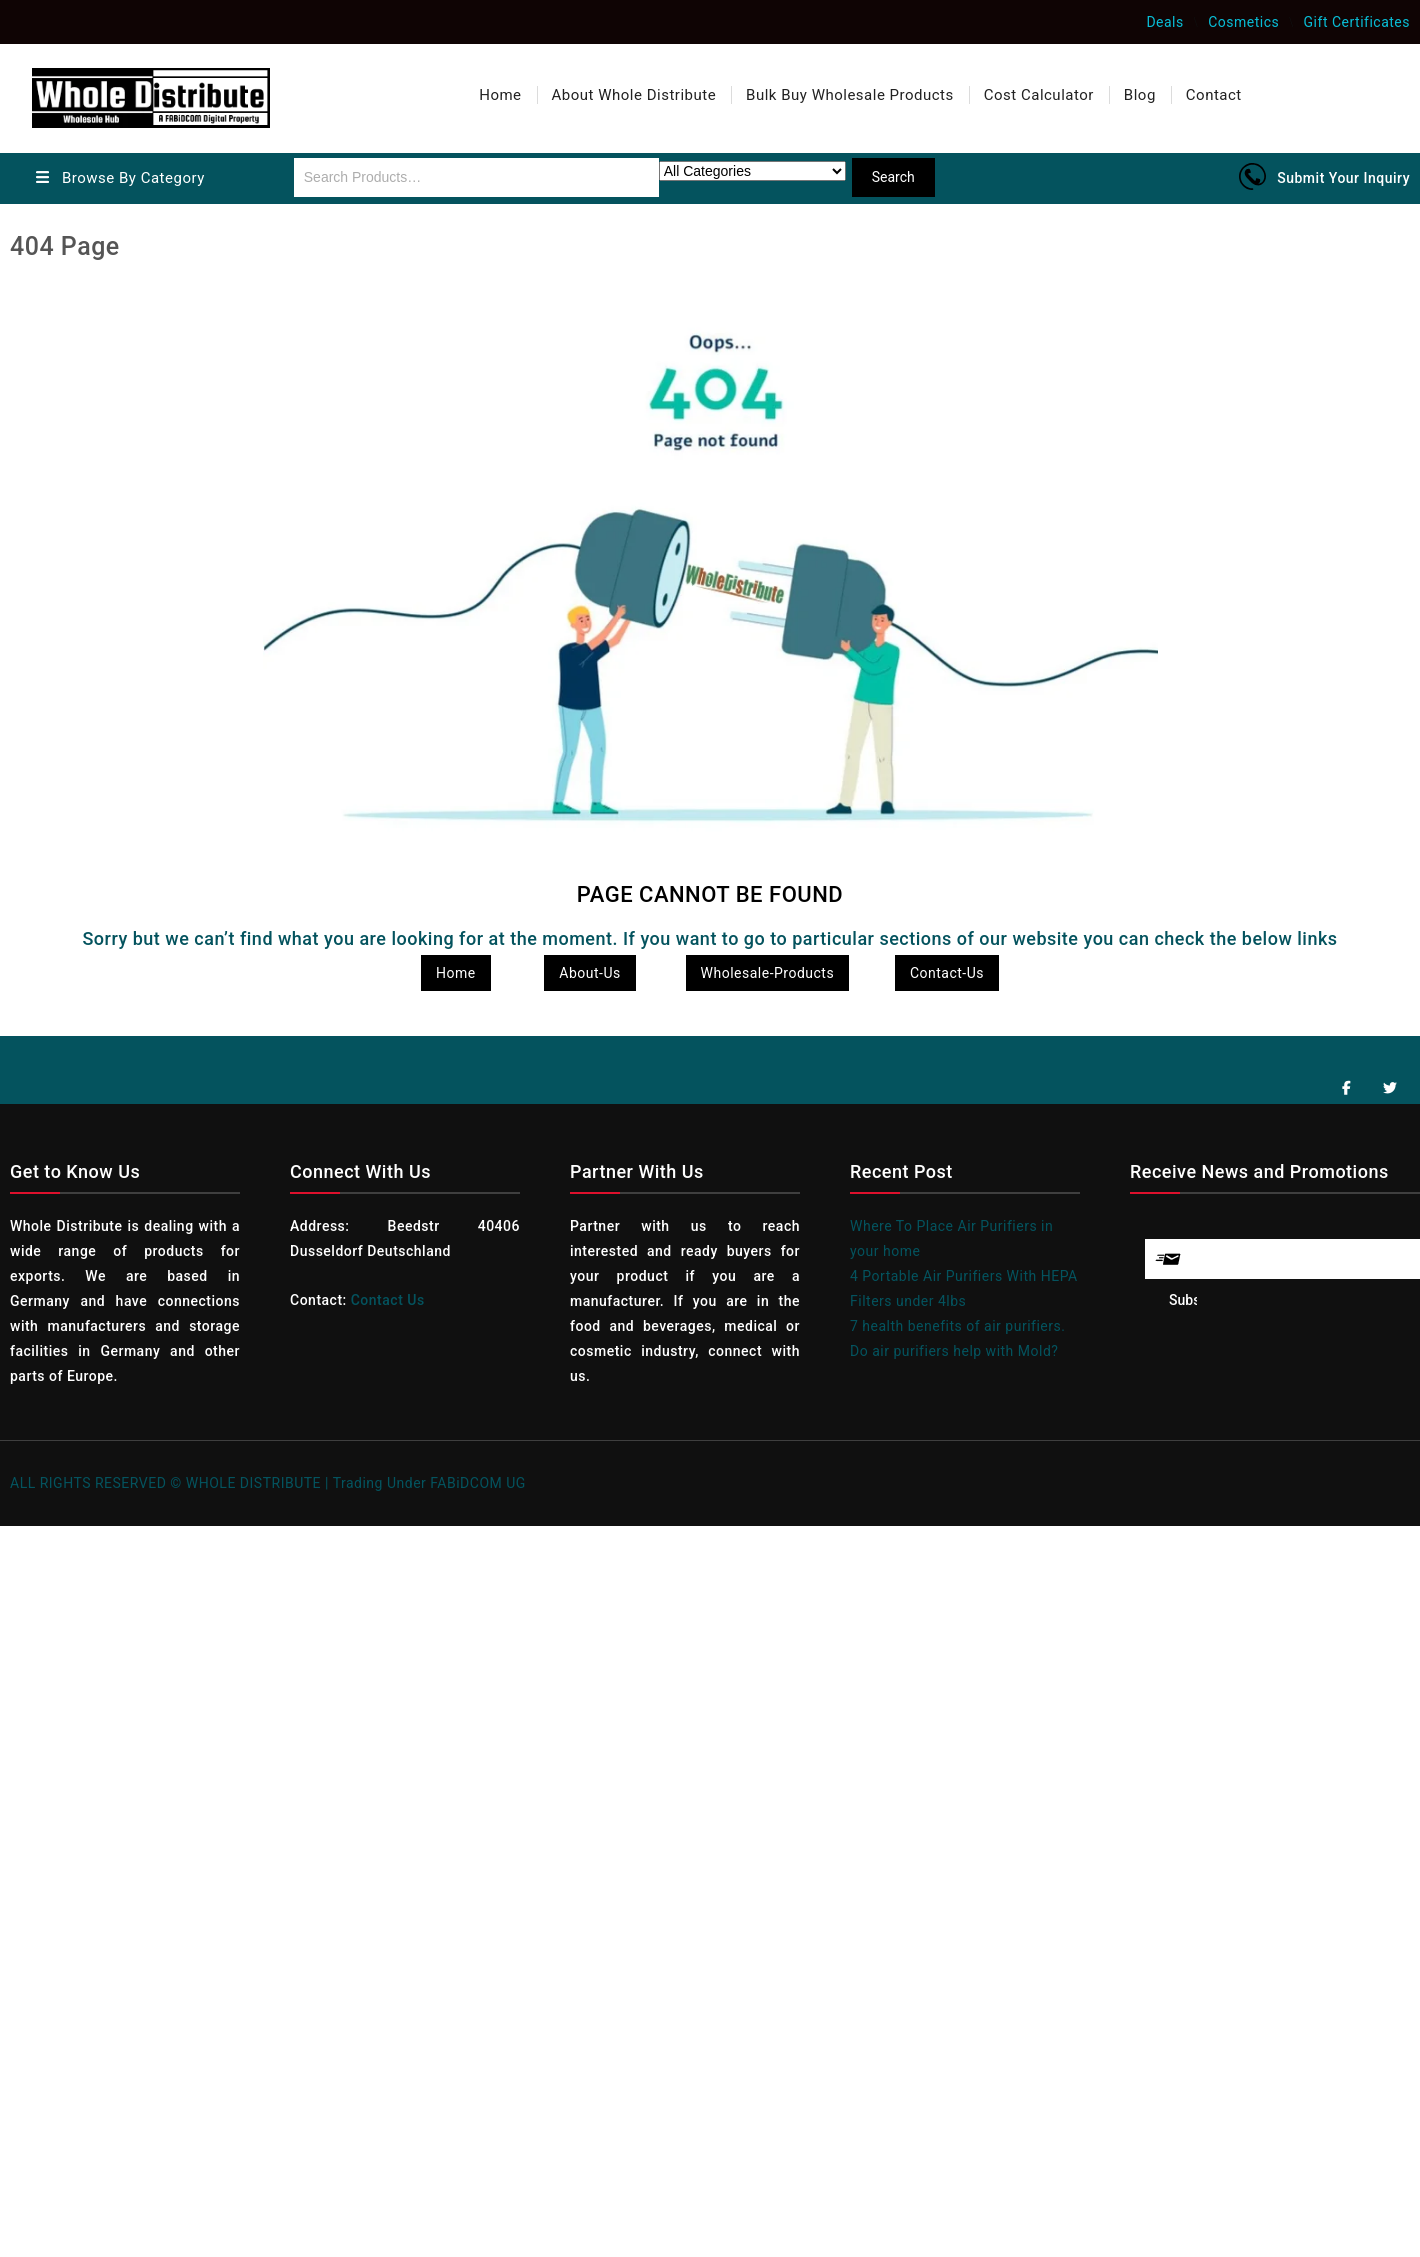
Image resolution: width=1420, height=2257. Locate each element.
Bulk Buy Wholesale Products (850, 95)
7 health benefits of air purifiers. (957, 1326)
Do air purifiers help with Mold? (954, 1351)
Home (500, 95)
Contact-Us (947, 973)
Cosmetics (1243, 22)
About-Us (589, 973)
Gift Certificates (1357, 22)
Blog (1140, 95)
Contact (1214, 95)
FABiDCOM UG (478, 1483)
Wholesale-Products (768, 973)
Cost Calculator (1039, 95)
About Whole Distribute (634, 95)
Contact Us (388, 1300)
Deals (1164, 22)
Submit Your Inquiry (1343, 178)
